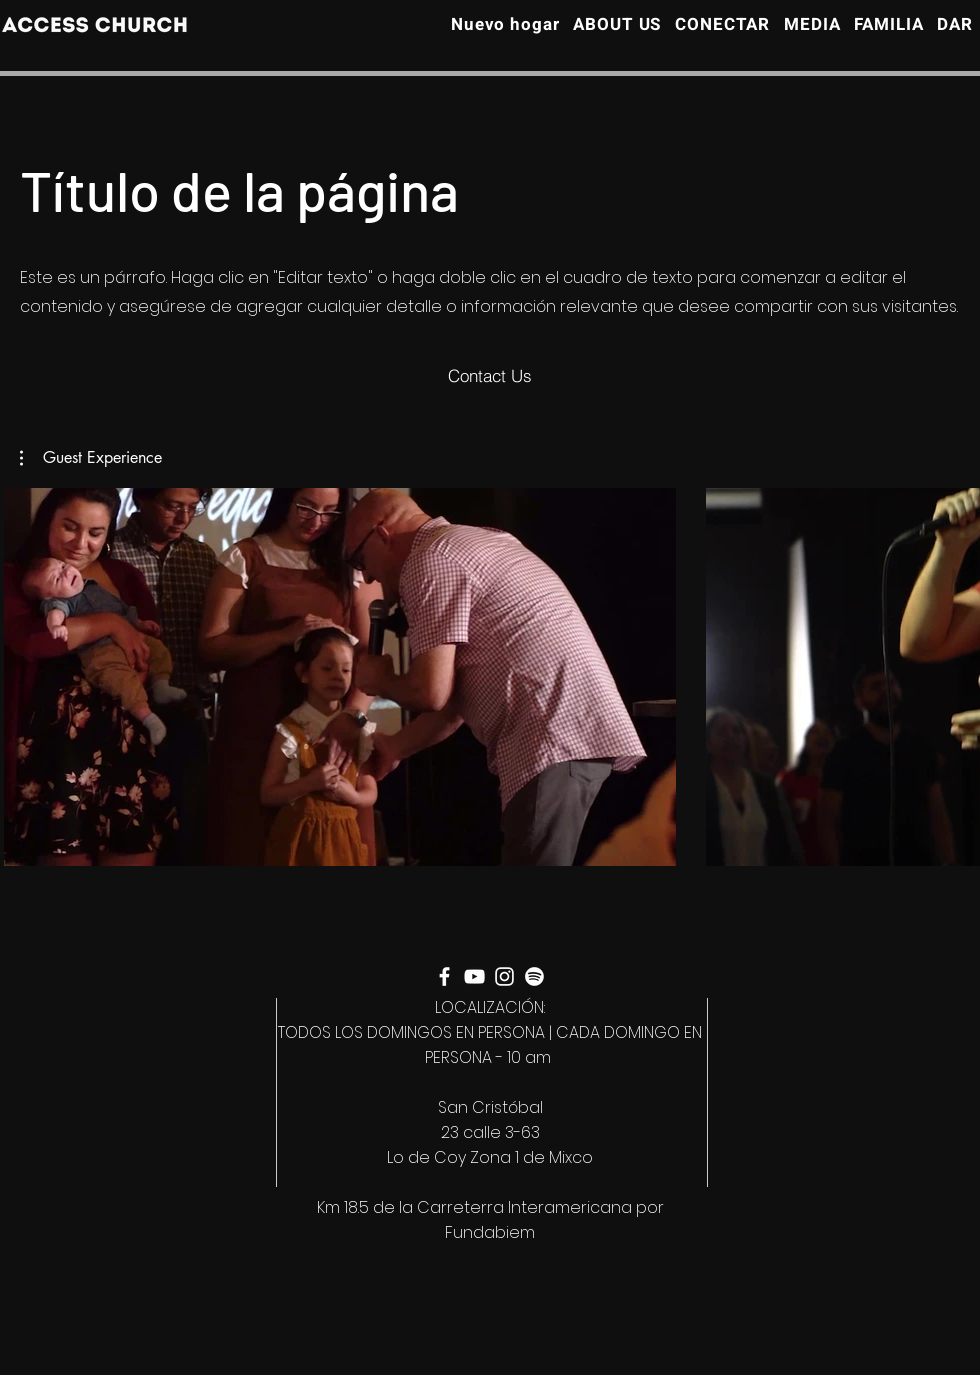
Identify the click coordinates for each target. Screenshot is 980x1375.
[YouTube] (474, 976)
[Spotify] (534, 976)
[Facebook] (444, 976)
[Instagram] (504, 976)
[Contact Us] (490, 376)
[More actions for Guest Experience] (91, 458)
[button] (91, 458)
